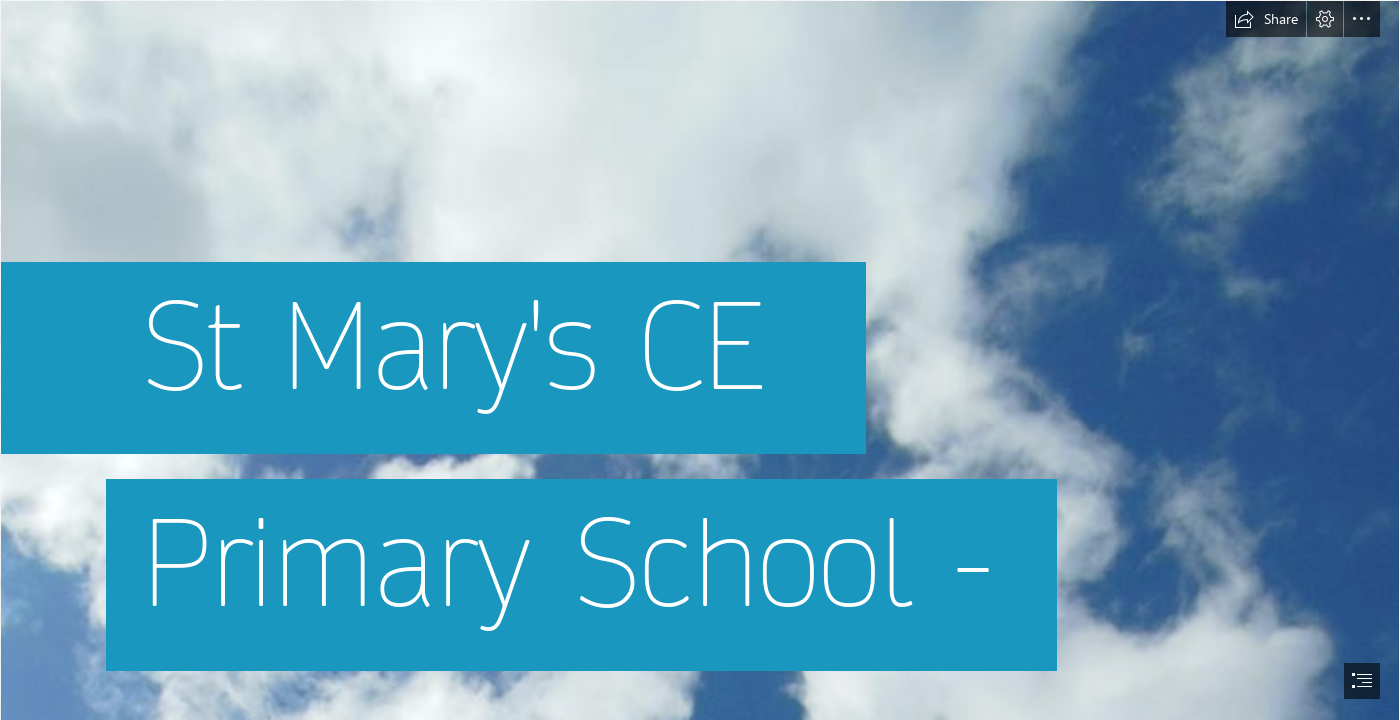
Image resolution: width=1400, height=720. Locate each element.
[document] (700, 360)
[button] (1266, 19)
